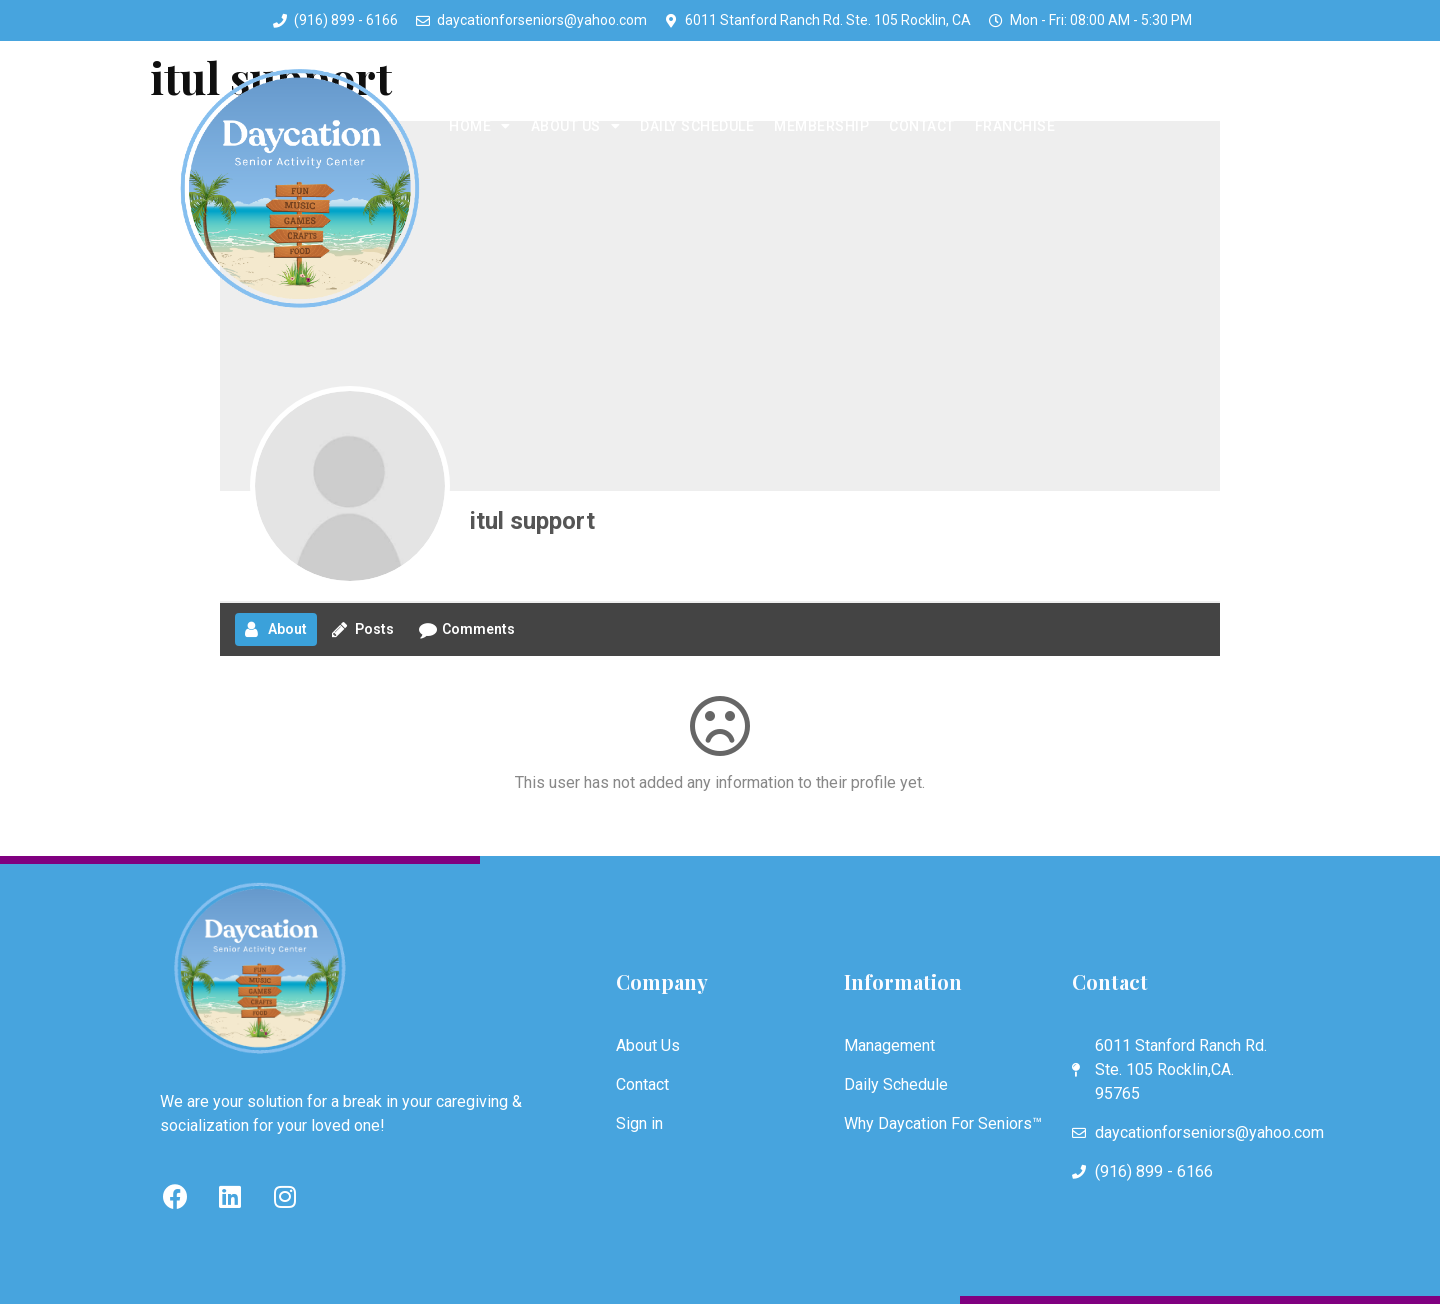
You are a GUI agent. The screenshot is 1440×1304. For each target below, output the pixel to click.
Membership (821, 126)
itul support (532, 521)
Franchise (1015, 126)
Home (480, 126)
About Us (576, 126)
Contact (922, 126)
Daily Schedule (697, 126)
